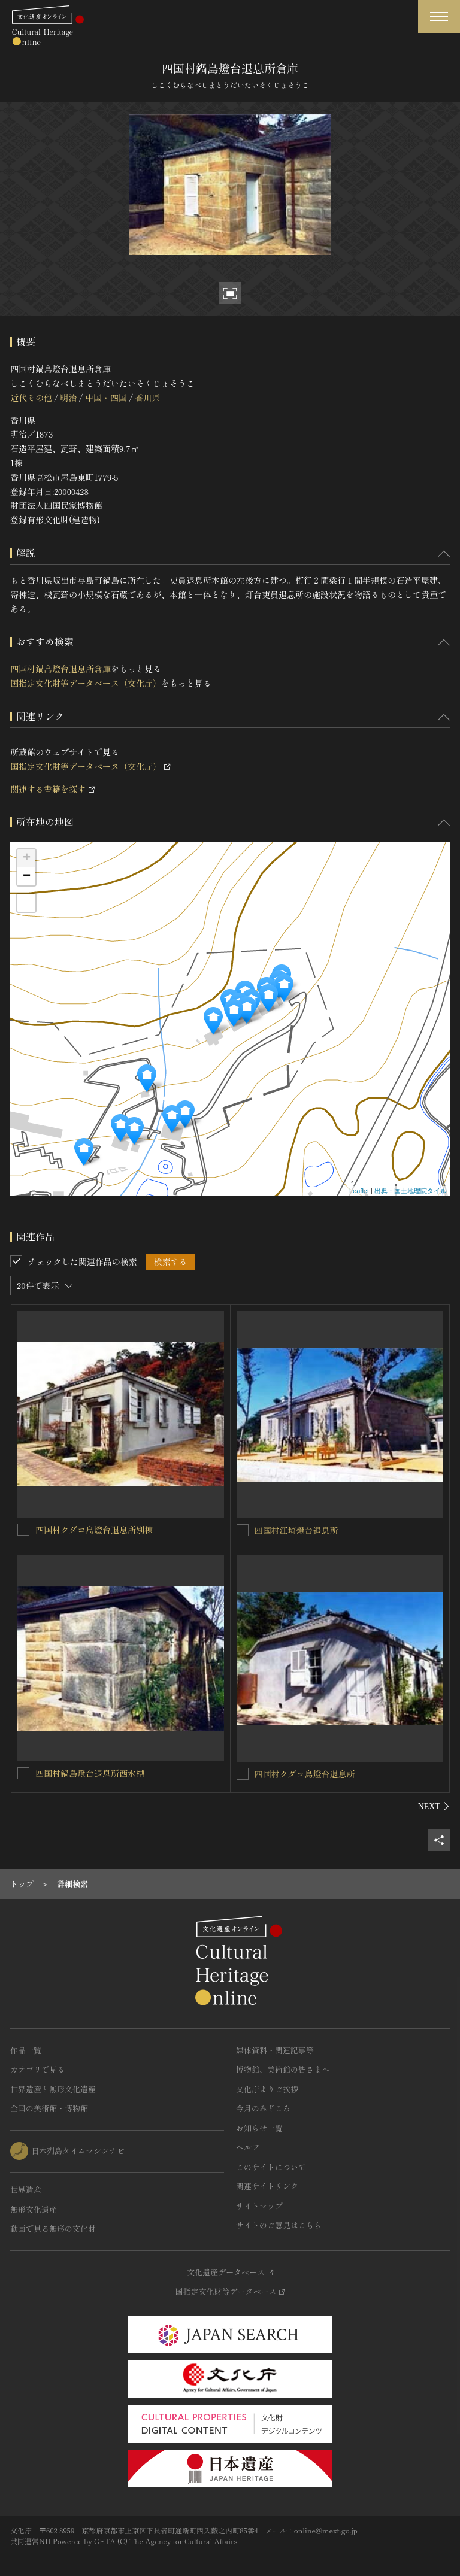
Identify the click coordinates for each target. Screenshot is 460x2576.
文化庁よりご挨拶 (267, 2089)
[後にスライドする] (434, 1806)
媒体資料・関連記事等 (275, 2050)
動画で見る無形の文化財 (53, 2228)
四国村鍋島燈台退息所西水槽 (89, 1773)
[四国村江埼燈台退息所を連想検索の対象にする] (243, 1530)
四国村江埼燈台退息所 (296, 1530)
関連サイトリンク (267, 2186)
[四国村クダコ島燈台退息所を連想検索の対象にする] (243, 1774)
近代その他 (31, 397)
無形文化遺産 (33, 2209)
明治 (68, 397)
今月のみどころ (263, 2108)
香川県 (147, 397)
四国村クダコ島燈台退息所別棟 (94, 1530)
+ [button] (27, 858)
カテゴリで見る (37, 2069)
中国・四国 (106, 397)
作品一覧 (25, 2050)
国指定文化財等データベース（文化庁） (85, 683)
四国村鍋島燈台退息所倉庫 (60, 669)
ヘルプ (247, 2147)
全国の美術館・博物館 (49, 2108)
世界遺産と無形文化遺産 (53, 2089)
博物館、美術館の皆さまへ (282, 2069)
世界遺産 (25, 2189)
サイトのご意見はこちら (279, 2225)
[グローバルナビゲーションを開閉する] (439, 16)
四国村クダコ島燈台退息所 (305, 1774)
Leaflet (359, 1190)
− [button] (27, 876)
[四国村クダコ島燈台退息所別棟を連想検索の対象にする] (23, 1530)
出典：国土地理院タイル (410, 1190)
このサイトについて (271, 2167)
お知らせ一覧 (259, 2128)
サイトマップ (259, 2205)
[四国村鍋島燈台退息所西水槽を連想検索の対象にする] (23, 1773)
